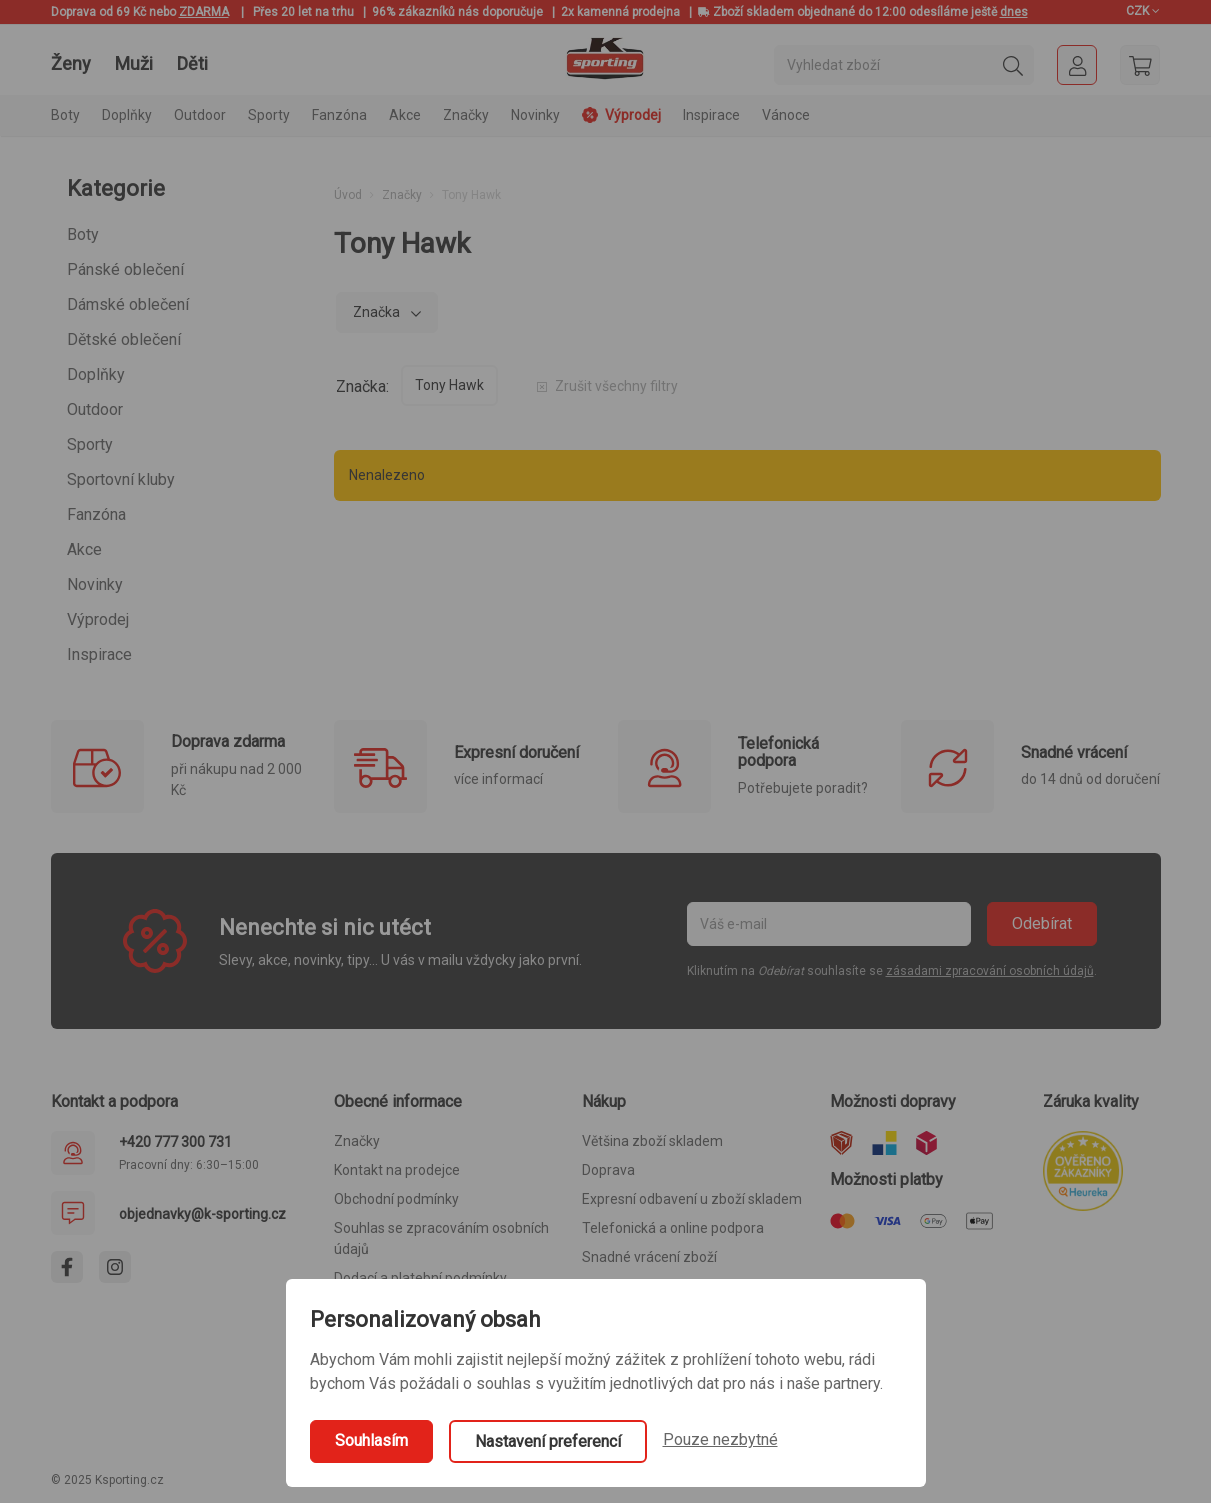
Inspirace (711, 115)
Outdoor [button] (200, 115)
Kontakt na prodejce (397, 1170)
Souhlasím (371, 1440)
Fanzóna (96, 514)
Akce (84, 549)
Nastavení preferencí (548, 1441)
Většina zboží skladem (652, 1141)
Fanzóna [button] (339, 115)
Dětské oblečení (124, 339)
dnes (1014, 12)
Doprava (608, 1170)
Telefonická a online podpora (673, 1228)
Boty (83, 234)
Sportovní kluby (121, 479)
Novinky (535, 115)
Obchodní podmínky (396, 1199)
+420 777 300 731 (175, 1142)
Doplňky (96, 374)
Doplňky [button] (127, 115)
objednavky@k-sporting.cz (202, 1214)
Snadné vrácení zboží (649, 1257)
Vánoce (786, 115)
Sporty (90, 444)
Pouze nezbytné (720, 1439)
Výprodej (98, 619)
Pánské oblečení (125, 269)
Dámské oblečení (128, 304)
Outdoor (95, 409)
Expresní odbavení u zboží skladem (692, 1199)
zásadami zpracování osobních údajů (990, 971)
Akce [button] (405, 115)
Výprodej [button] (621, 115)
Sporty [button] (269, 115)
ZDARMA (204, 12)
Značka (378, 312)
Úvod (348, 195)
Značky (466, 115)
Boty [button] (65, 115)
